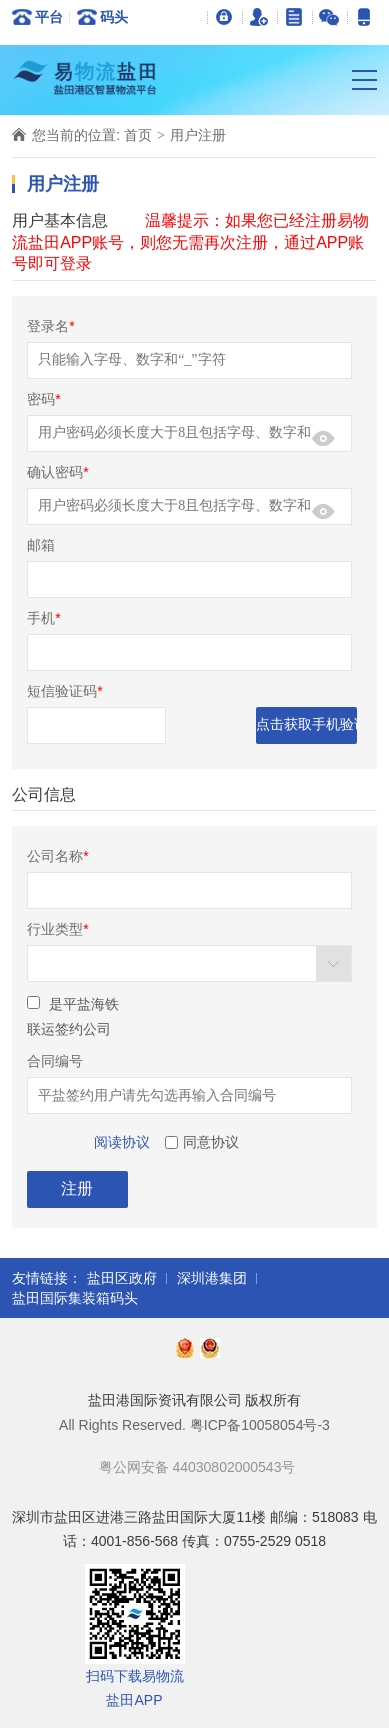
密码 (43, 399)
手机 (43, 618)
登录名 (50, 326)
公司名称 (57, 856)
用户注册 (259, 17)
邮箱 (41, 545)
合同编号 (55, 1061)
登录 (224, 17)
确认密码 (57, 472)
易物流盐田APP (364, 17)
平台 (49, 17)
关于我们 (294, 17)
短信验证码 (64, 691)
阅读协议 (122, 1142)
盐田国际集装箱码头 (75, 1298)
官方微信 (329, 17)
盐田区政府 (122, 1278)
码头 (114, 17)
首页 (138, 135)
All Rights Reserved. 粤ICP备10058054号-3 (194, 1425)
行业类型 (57, 929)
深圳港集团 (212, 1278)
